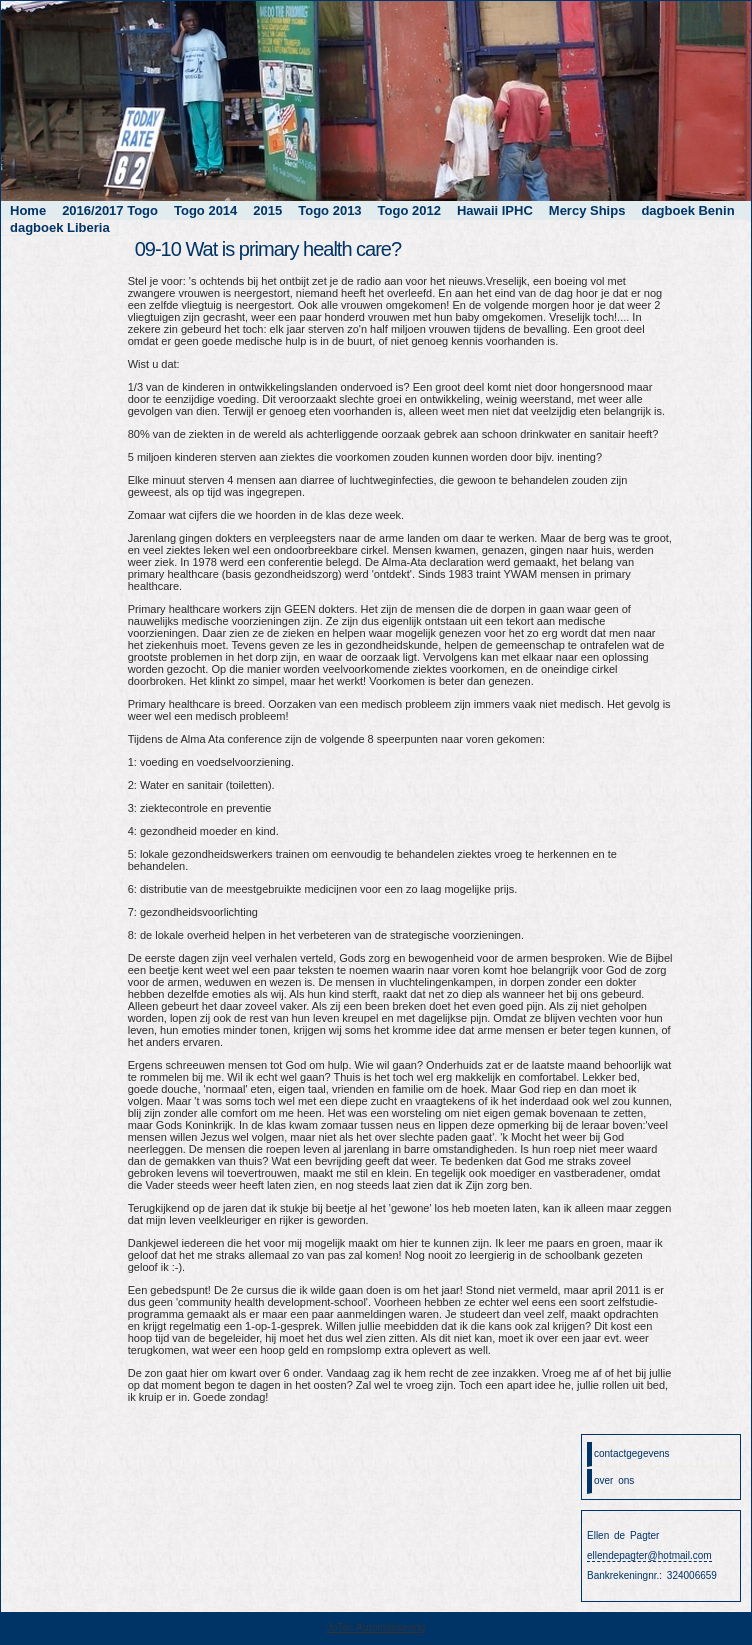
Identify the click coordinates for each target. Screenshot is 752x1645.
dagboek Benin (687, 210)
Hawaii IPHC (495, 210)
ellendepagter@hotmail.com (649, 1555)
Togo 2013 (329, 210)
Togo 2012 (409, 210)
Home (28, 210)
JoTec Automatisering (376, 1627)
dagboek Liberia (60, 227)
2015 (267, 210)
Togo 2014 (205, 210)
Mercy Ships (587, 210)
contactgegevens (632, 1453)
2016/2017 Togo (110, 210)
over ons (614, 1480)
